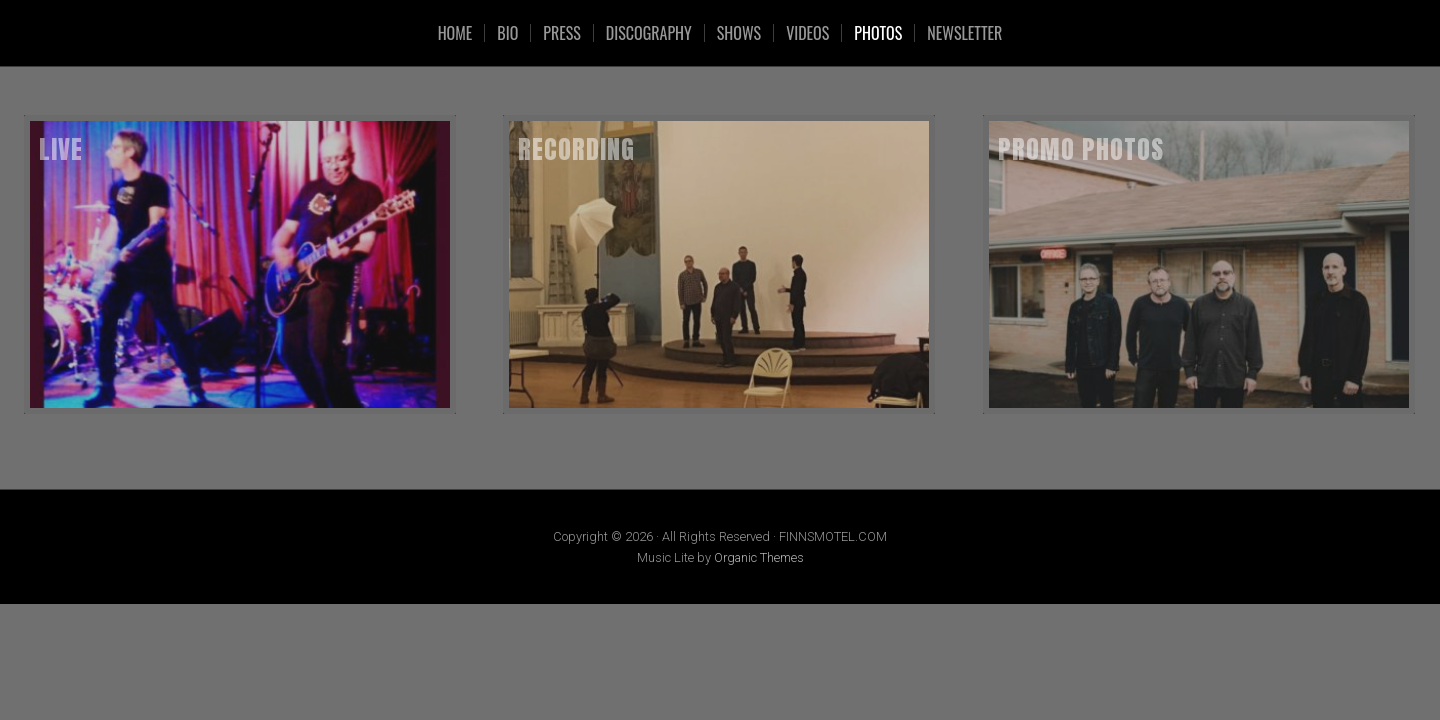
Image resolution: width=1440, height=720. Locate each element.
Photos (878, 33)
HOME (455, 33)
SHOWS (739, 33)
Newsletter (964, 33)
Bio (507, 33)
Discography (649, 33)
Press (562, 33)
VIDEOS (807, 33)
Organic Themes (759, 557)
